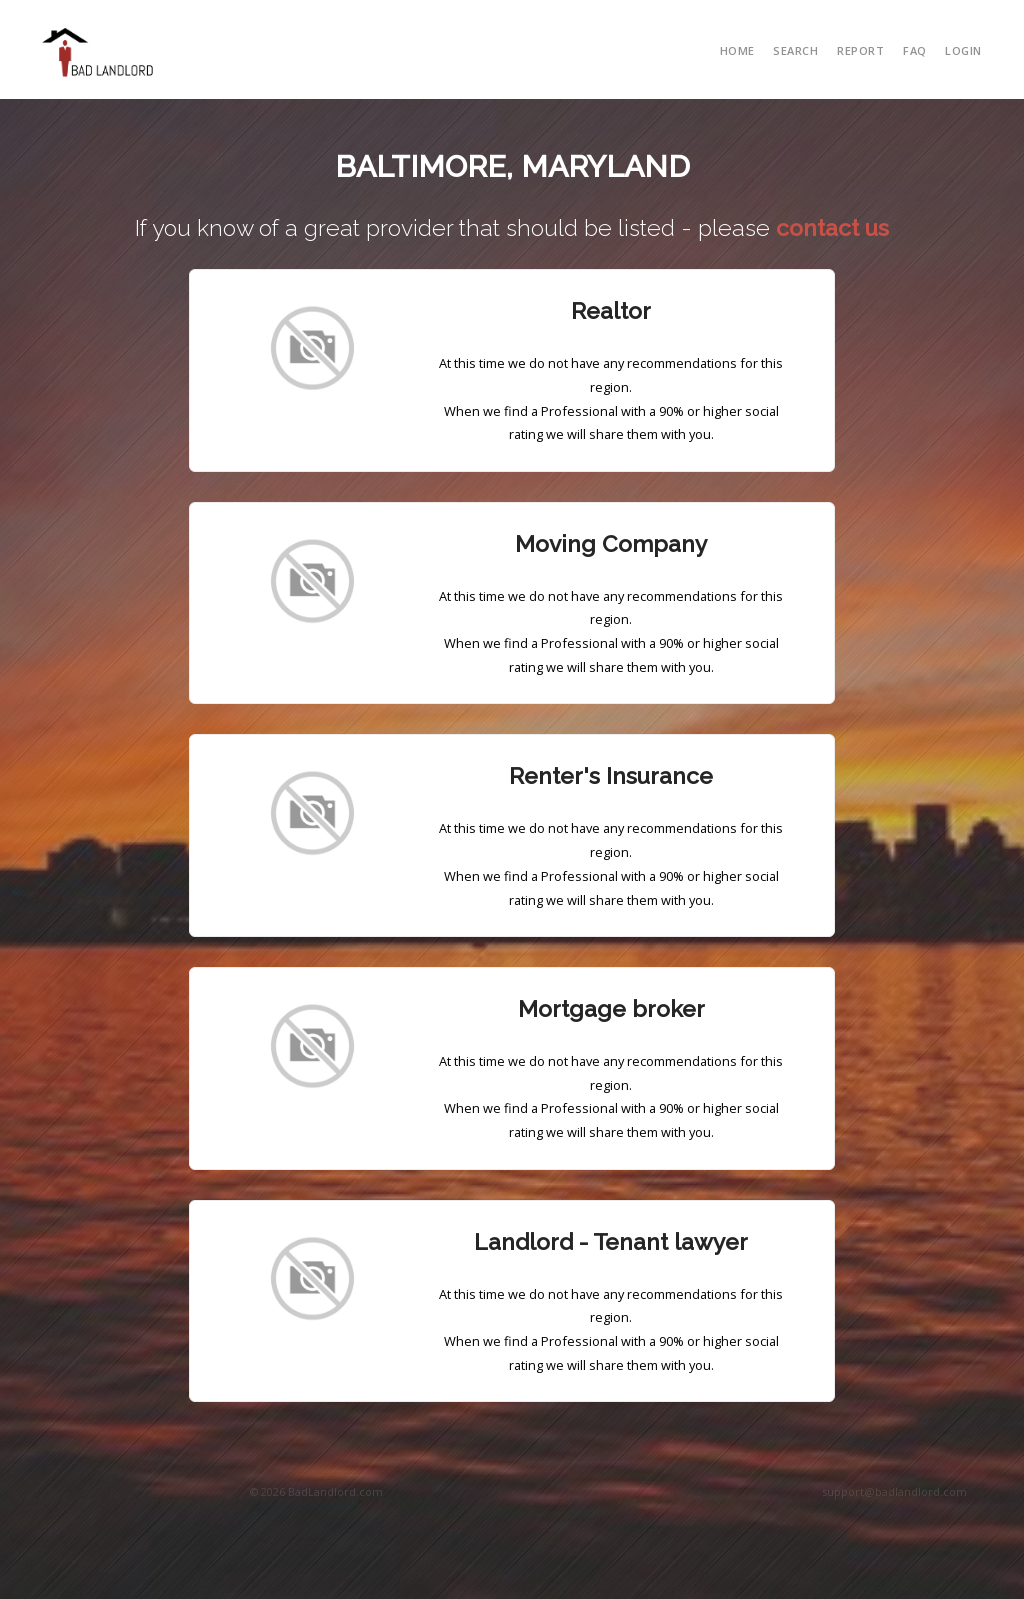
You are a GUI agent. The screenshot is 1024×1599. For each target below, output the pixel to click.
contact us (832, 228)
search (795, 50)
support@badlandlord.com (894, 1491)
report (860, 50)
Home (737, 50)
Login (963, 50)
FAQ (915, 50)
